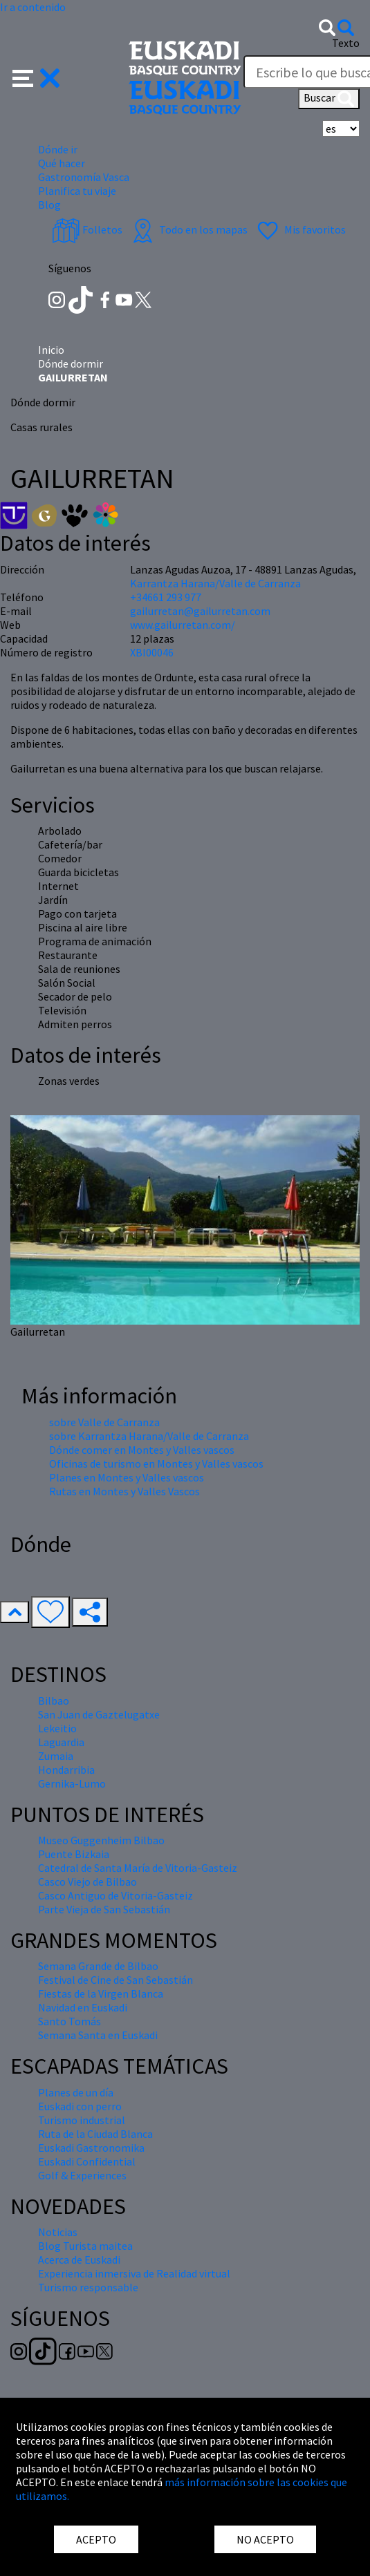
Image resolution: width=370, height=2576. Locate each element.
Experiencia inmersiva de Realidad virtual (134, 2273)
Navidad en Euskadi (82, 2007)
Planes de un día (75, 2092)
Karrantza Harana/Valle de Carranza (215, 583)
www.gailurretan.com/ (182, 625)
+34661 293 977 (165, 597)
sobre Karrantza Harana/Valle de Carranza (149, 1436)
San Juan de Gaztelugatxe (99, 1714)
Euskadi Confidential (87, 2161)
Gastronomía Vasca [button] (83, 177)
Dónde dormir (70, 363)
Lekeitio (57, 1728)
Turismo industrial (81, 2120)
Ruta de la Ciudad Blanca (95, 2134)
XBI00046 (152, 652)
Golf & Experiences (82, 2175)
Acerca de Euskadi (79, 2259)
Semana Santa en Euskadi (98, 2035)
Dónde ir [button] (57, 149)
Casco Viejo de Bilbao (87, 1881)
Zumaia (55, 1756)
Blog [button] (49, 204)
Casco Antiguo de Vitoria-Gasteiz (115, 1895)
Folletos (87, 229)
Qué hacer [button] (61, 163)
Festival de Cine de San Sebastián (115, 1980)
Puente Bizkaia (73, 1854)
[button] (36, 77)
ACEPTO (96, 2539)
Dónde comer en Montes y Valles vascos (141, 1450)
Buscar (329, 99)
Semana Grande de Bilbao (98, 1966)
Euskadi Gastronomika (91, 2147)
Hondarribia (66, 1770)
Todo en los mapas (188, 229)
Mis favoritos (300, 229)
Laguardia (61, 1742)
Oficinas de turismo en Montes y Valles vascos (156, 1463)
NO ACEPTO (265, 2539)
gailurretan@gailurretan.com (200, 611)
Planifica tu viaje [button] (77, 191)
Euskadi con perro (80, 2106)
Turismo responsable (88, 2287)
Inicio (51, 350)
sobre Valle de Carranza (104, 1422)
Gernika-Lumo (72, 1783)
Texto (346, 43)
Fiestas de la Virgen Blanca (100, 1993)
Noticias (57, 2232)
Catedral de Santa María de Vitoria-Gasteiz (137, 1868)
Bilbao (53, 1700)
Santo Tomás (69, 2021)
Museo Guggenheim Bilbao (101, 1840)
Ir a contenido (33, 7)
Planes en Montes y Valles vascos (126, 1477)
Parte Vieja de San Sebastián (104, 1909)
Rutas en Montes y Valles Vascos (124, 1491)
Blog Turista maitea (85, 2246)
